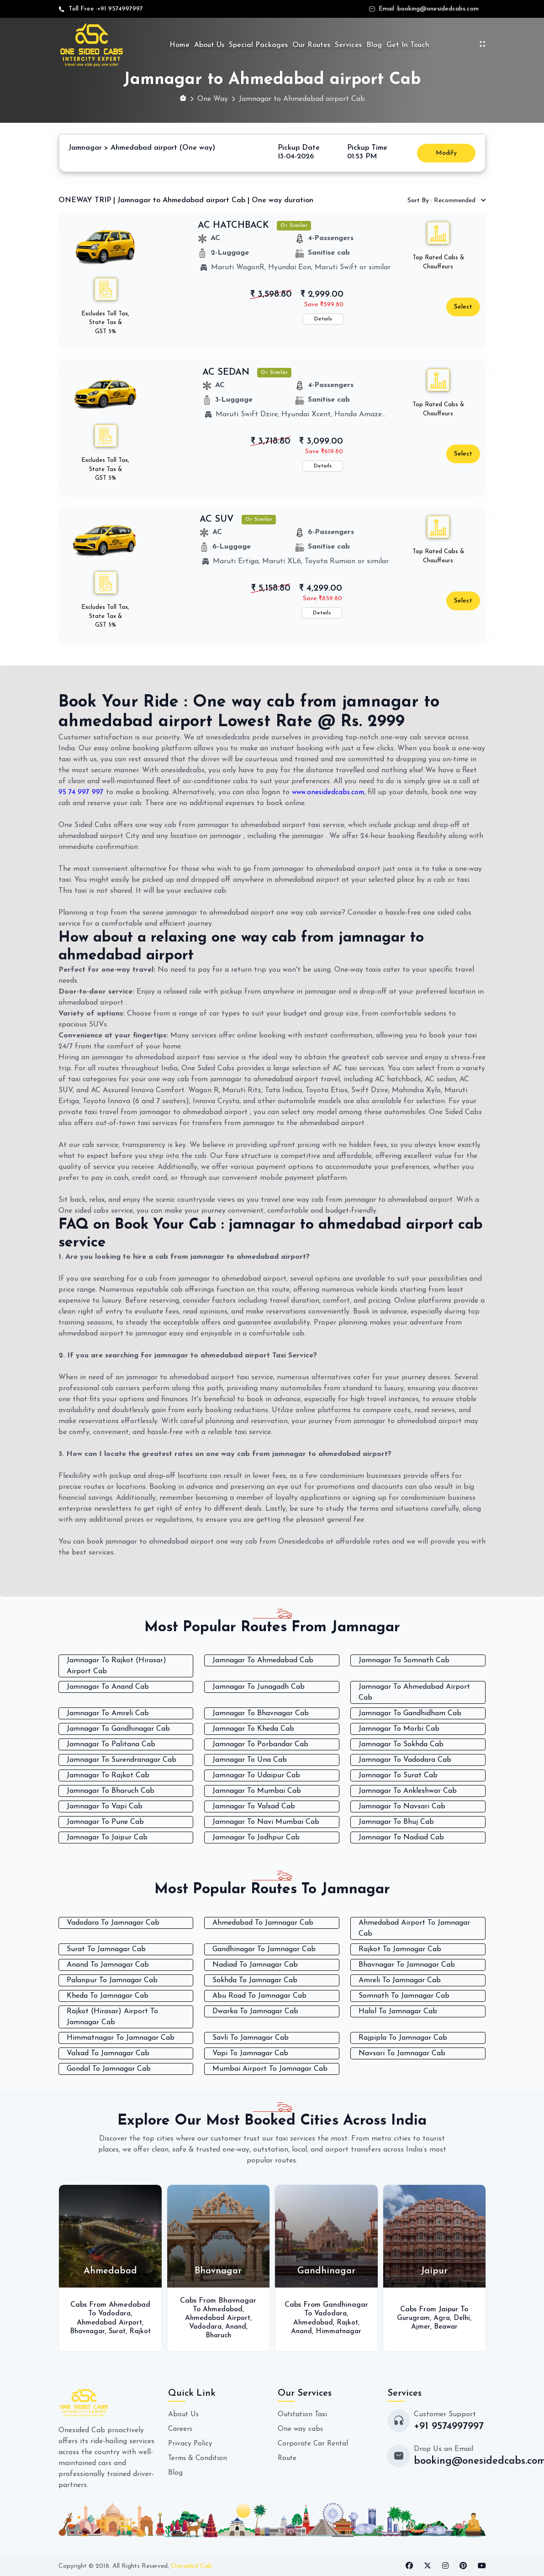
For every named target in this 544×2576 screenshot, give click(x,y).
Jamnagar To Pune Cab (105, 1822)
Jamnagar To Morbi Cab (399, 1729)
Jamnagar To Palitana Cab (111, 1744)
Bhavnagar (98, 2326)
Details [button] (323, 319)
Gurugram (412, 2318)
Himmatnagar (339, 2331)
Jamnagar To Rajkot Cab (108, 1775)
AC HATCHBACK (233, 225)
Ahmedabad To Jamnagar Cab (262, 1922)
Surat (130, 2326)
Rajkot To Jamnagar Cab (400, 1949)
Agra (441, 2318)
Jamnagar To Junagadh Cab (258, 1687)
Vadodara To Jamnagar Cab (113, 1922)
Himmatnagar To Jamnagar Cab (120, 2037)
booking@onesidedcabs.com (438, 8)
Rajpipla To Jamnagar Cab (403, 2037)
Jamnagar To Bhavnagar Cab (260, 1713)
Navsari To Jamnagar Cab (402, 2053)
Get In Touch (407, 45)
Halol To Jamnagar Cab (398, 2011)
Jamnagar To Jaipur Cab (107, 1837)
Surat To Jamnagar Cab (106, 1949)
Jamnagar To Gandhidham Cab (410, 1713)
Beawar (446, 2326)
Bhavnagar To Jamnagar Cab (407, 1964)
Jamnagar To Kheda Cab (253, 1729)
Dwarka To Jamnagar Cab (255, 2011)
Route (288, 2457)
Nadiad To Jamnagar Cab (255, 1964)
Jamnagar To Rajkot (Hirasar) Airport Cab (116, 1666)
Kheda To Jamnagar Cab (107, 1995)
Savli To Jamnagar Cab (250, 2037)
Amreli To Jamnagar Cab (400, 1980)
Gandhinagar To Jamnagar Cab (264, 1949)
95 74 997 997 (82, 792)
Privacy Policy (190, 2443)
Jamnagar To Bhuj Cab (396, 1822)
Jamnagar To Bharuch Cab (110, 1791)
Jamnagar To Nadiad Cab (401, 1837)
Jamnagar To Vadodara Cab (405, 1760)
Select (463, 307)
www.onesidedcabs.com (329, 792)
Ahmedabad (222, 2309)
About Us (209, 45)
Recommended (442, 200)
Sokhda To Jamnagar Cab (254, 1980)
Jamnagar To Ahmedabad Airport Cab (414, 1692)
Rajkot (110, 2335)
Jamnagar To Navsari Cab (402, 1806)
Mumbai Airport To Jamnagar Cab (269, 2068)
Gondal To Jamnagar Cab (109, 2068)
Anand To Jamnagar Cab (108, 1964)
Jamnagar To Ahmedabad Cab (262, 1660)
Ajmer (419, 2326)
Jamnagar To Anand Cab (108, 1687)
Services (348, 45)
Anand (236, 2326)
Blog (374, 45)
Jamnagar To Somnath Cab (404, 1660)
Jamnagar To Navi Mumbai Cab (265, 1822)
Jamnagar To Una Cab (249, 1760)
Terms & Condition (199, 2457)
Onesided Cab (191, 2566)
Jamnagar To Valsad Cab (253, 1806)
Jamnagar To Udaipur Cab (256, 1775)
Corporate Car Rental (314, 2443)
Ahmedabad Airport (109, 2318)
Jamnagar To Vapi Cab (105, 1806)
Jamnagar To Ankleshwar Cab (408, 1791)
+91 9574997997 (120, 8)
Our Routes (311, 45)
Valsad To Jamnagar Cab (108, 2053)
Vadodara (114, 2309)
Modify (446, 153)
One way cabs (301, 2428)
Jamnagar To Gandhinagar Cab (118, 1729)
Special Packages (258, 45)
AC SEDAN (225, 372)
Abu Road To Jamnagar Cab (259, 1995)
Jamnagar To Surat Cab (398, 1775)
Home (179, 45)
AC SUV (217, 519)
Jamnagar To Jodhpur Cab (256, 1837)
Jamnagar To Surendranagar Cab (121, 1760)
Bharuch (218, 2335)
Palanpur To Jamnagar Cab (112, 1980)
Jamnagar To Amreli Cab (108, 1713)
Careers (180, 2428)
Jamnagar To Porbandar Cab (260, 1744)
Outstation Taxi (304, 2414)
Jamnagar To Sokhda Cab (401, 1744)
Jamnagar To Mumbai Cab (256, 1791)
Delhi (462, 2318)
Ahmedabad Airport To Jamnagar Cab (414, 1928)
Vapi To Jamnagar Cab (250, 2053)
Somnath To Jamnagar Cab (404, 1995)
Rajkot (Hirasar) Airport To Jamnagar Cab (112, 2016)
